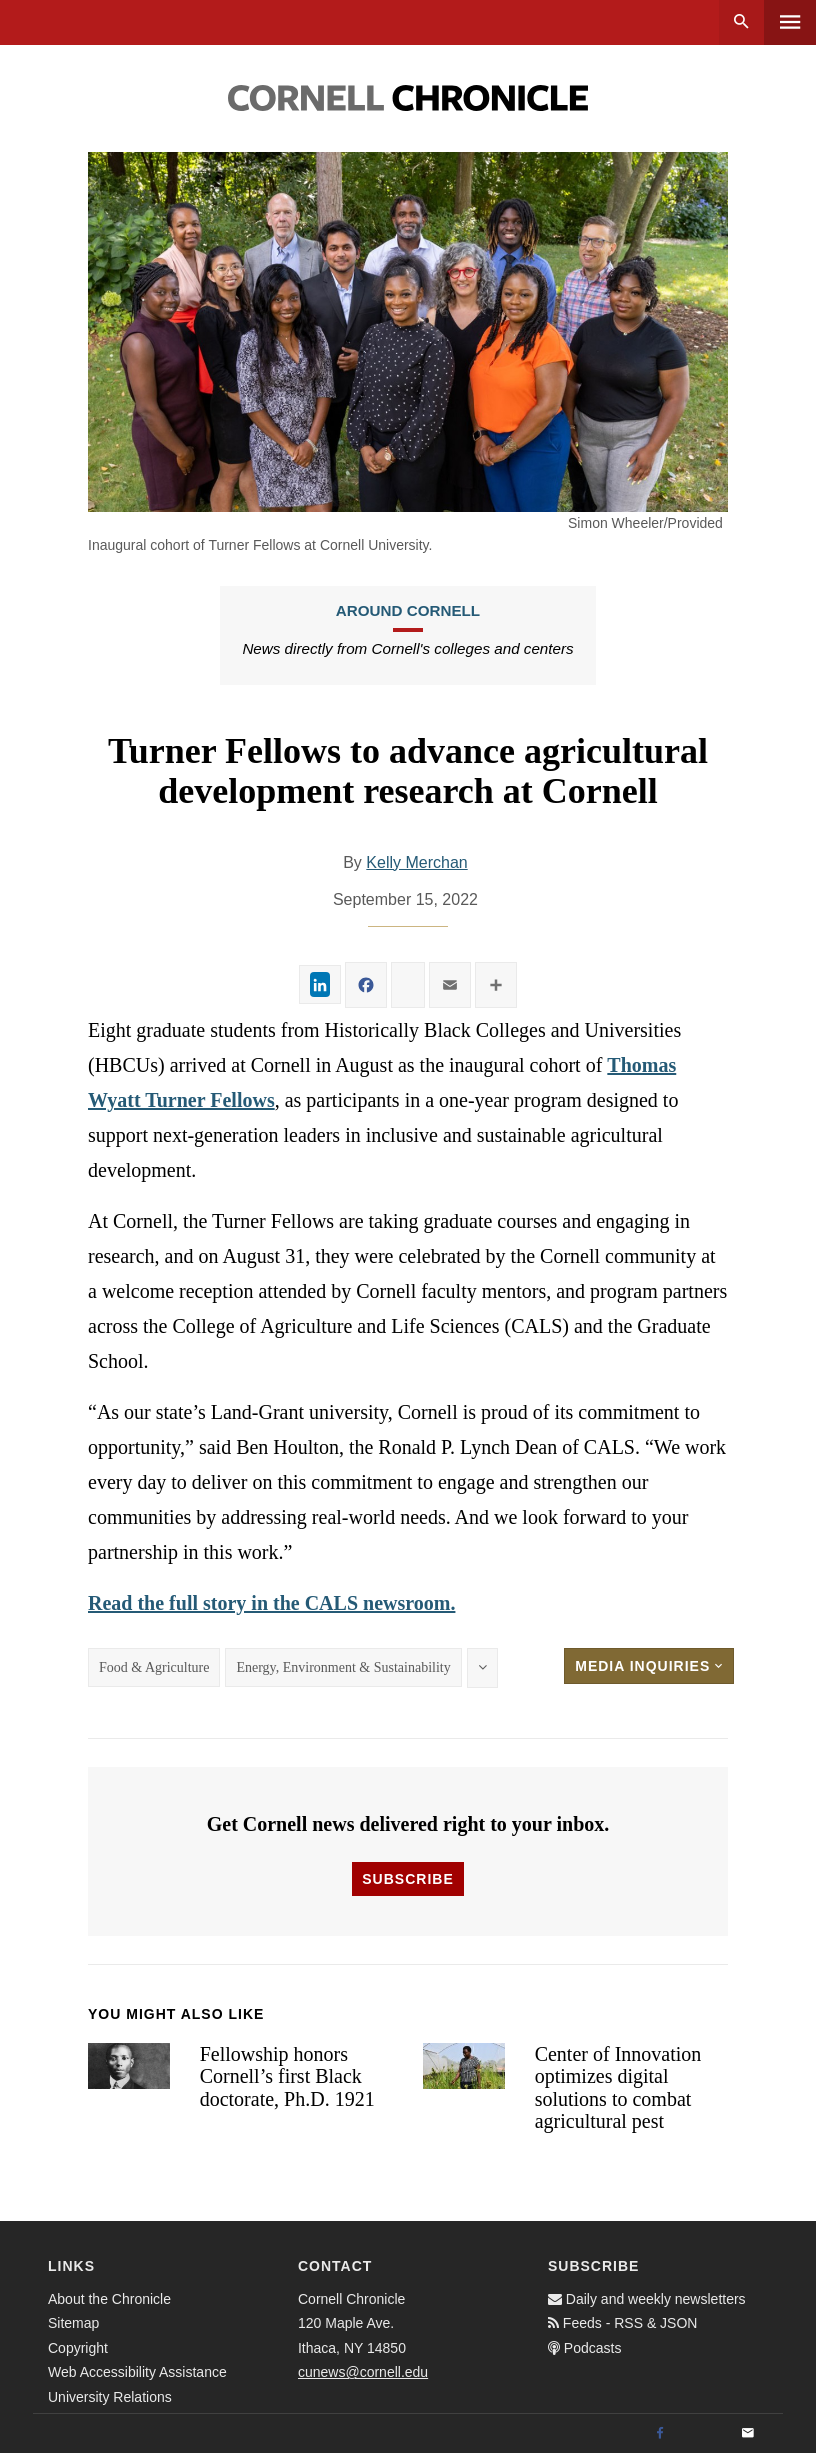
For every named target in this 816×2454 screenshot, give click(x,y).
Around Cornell (408, 610)
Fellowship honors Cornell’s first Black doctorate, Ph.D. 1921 (287, 2076)
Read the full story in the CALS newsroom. (271, 1603)
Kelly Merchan (416, 862)
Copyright (78, 2348)
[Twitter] (704, 2434)
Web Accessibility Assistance (137, 2372)
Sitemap (73, 2323)
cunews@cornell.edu (363, 2372)
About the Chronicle (109, 2299)
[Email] (748, 2434)
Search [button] (741, 22)
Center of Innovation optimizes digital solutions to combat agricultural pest (618, 2088)
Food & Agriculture (154, 1667)
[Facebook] (660, 2434)
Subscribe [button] (407, 1879)
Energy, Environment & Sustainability (343, 1667)
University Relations (110, 2397)
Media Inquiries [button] (649, 1666)
